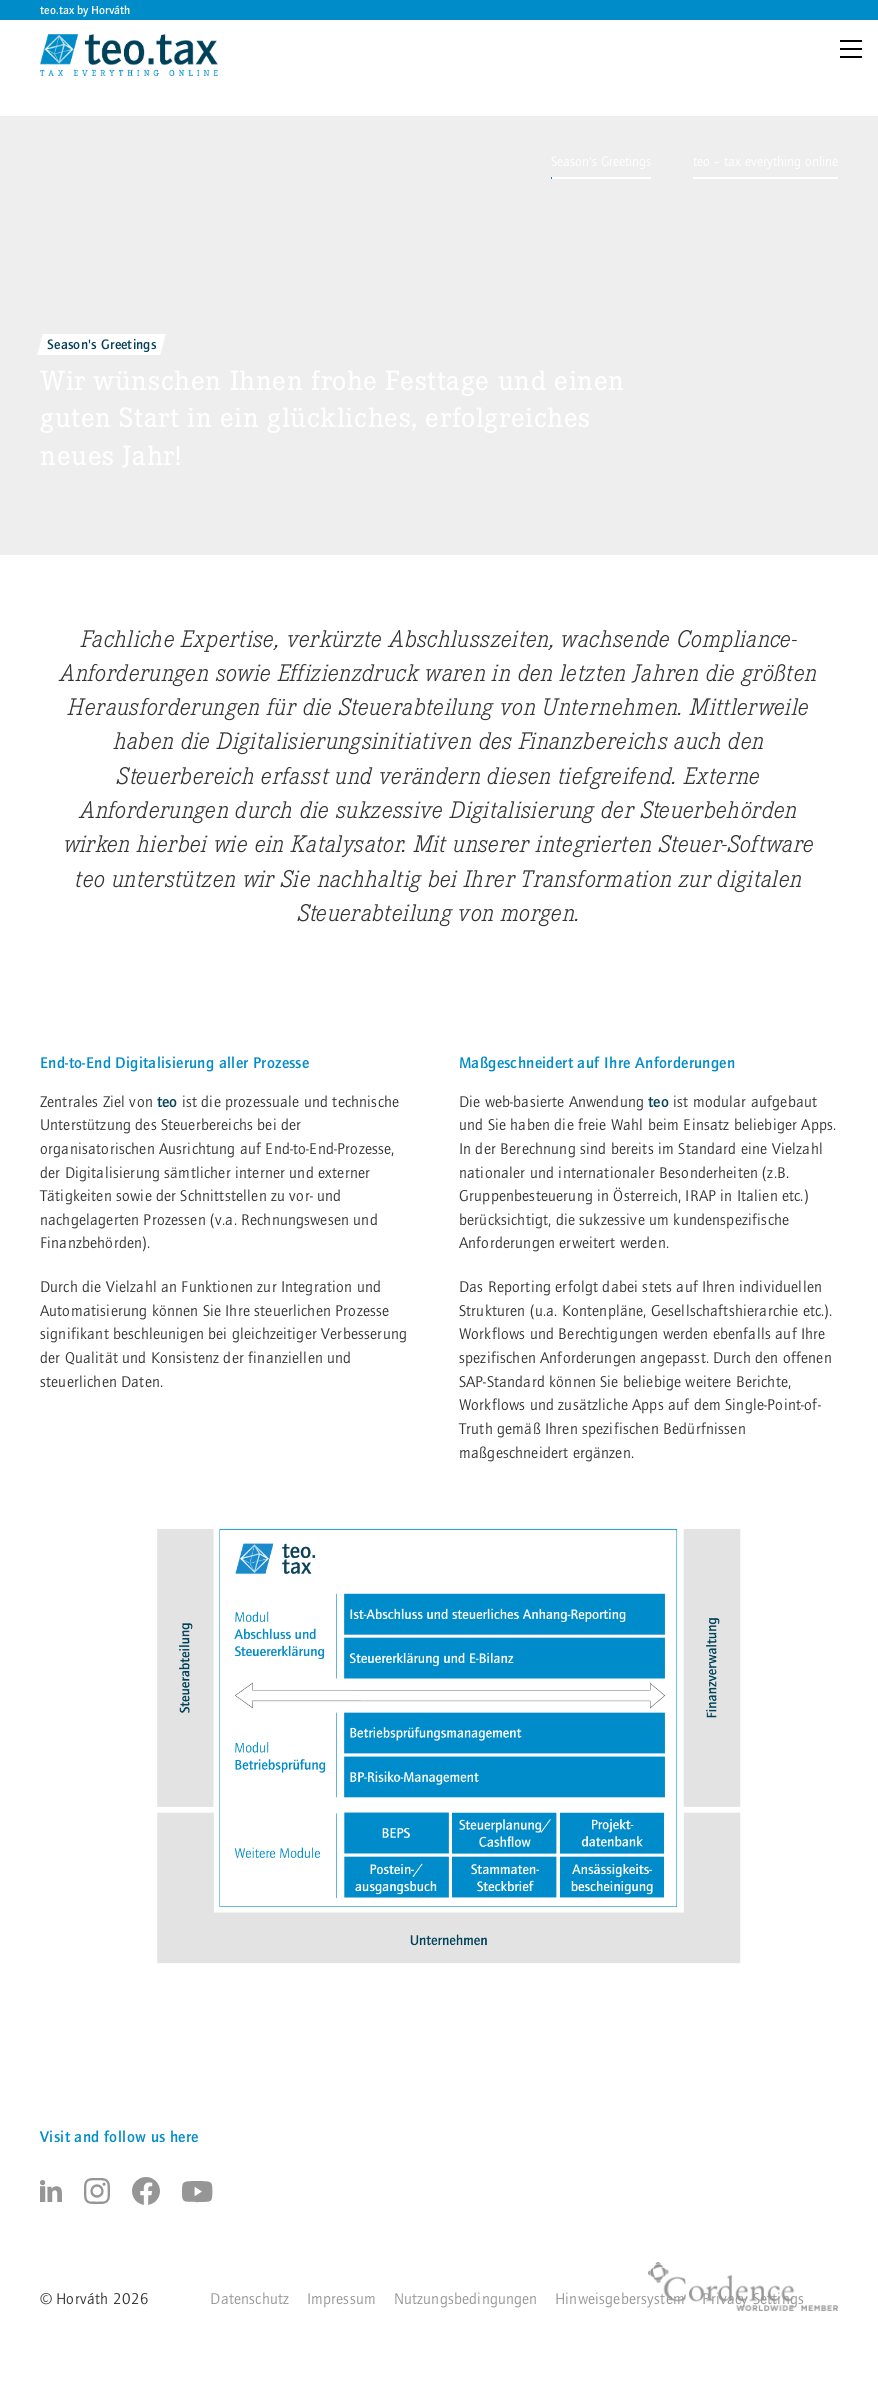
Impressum (341, 2299)
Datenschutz (249, 2299)
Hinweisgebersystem (620, 2299)
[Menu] (855, 51)
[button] (601, 161)
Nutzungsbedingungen (466, 2299)
